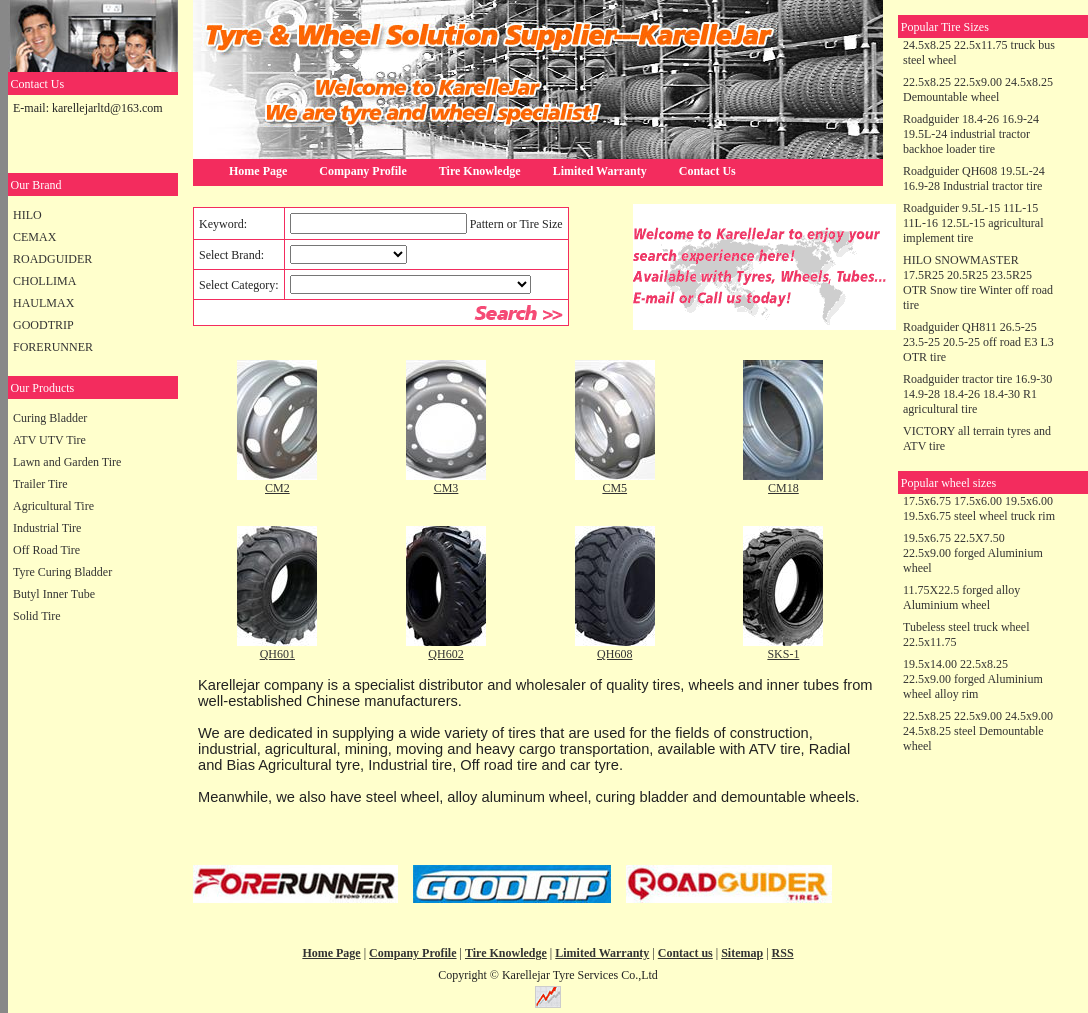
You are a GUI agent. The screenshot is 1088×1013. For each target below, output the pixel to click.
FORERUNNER (53, 347)
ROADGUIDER (52, 259)
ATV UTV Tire (49, 440)
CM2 (277, 488)
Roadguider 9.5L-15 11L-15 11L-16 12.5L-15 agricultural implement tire (973, 223)
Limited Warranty (600, 171)
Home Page (258, 171)
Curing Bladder (50, 418)
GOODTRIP (43, 325)
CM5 (614, 488)
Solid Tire (37, 616)
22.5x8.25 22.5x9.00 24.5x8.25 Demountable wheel (978, 89)
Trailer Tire (40, 484)
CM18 (783, 488)
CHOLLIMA (44, 281)
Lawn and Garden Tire (67, 462)
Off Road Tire (46, 550)
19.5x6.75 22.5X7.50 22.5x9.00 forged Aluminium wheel (973, 553)
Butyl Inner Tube (54, 594)
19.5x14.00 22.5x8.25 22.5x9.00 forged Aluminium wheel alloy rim (973, 679)
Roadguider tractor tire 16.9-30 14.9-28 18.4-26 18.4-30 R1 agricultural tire (977, 394)
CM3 (446, 488)
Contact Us (707, 171)
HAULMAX (43, 303)
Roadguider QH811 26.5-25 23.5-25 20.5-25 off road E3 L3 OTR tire (978, 342)
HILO (27, 215)
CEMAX (34, 237)
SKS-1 (783, 654)
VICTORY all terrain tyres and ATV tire (977, 438)
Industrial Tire (47, 528)
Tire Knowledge (480, 171)
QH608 (614, 654)
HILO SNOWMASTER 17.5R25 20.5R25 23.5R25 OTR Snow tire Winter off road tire (978, 282)
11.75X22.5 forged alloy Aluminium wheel (961, 597)
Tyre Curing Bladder (62, 572)
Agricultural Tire (53, 506)
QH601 (277, 654)
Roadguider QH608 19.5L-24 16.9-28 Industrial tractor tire (974, 178)
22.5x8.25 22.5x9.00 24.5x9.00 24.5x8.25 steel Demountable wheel (978, 731)
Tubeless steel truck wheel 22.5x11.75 (966, 634)
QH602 (445, 654)
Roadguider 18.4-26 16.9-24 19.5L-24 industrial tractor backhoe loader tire (971, 134)
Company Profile (362, 171)
